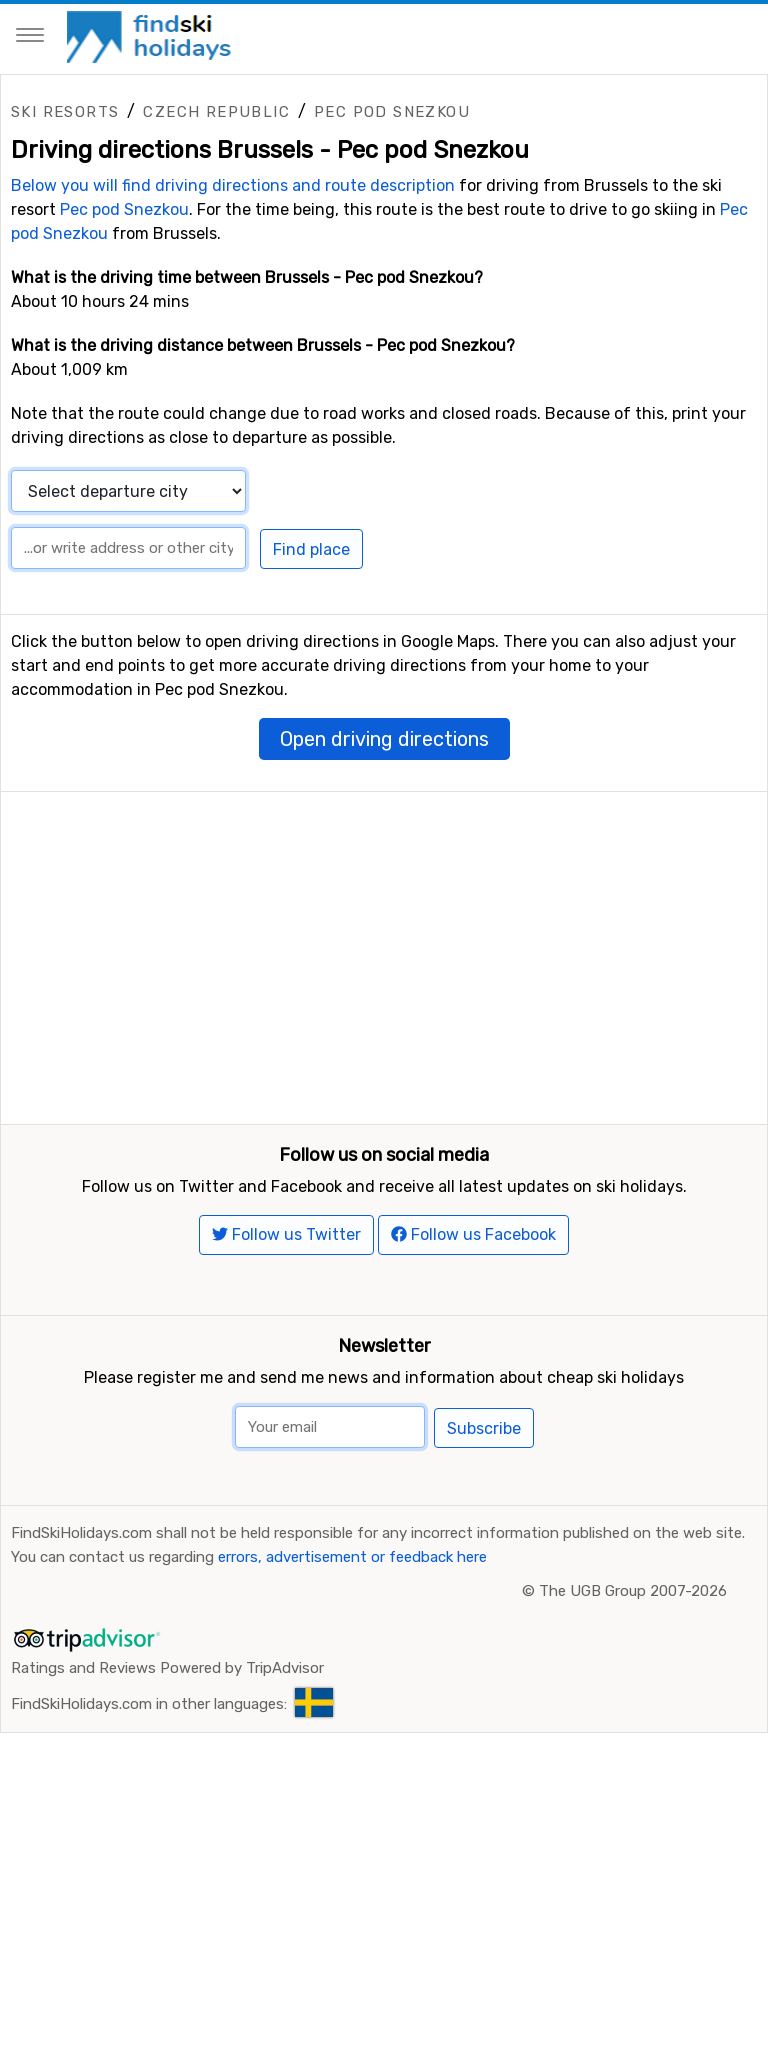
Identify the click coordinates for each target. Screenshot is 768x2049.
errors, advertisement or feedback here (352, 1638)
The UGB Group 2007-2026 (633, 1672)
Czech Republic (216, 112)
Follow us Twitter (286, 1315)
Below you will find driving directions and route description (233, 185)
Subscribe (484, 1509)
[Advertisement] (384, 932)
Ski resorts (65, 112)
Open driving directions (384, 739)
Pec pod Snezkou (392, 112)
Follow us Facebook (473, 1315)
